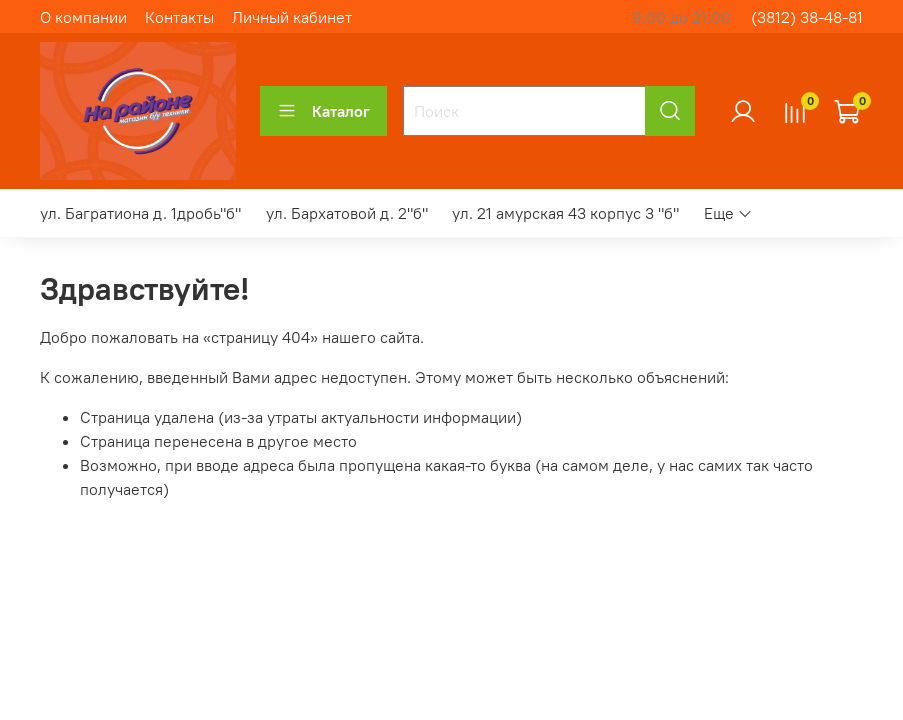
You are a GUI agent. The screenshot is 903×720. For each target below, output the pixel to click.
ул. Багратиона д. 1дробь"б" (140, 213)
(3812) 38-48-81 (807, 17)
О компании (83, 17)
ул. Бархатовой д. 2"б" (347, 213)
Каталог (323, 111)
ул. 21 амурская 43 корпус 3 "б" (565, 213)
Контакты (179, 17)
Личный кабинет (292, 17)
